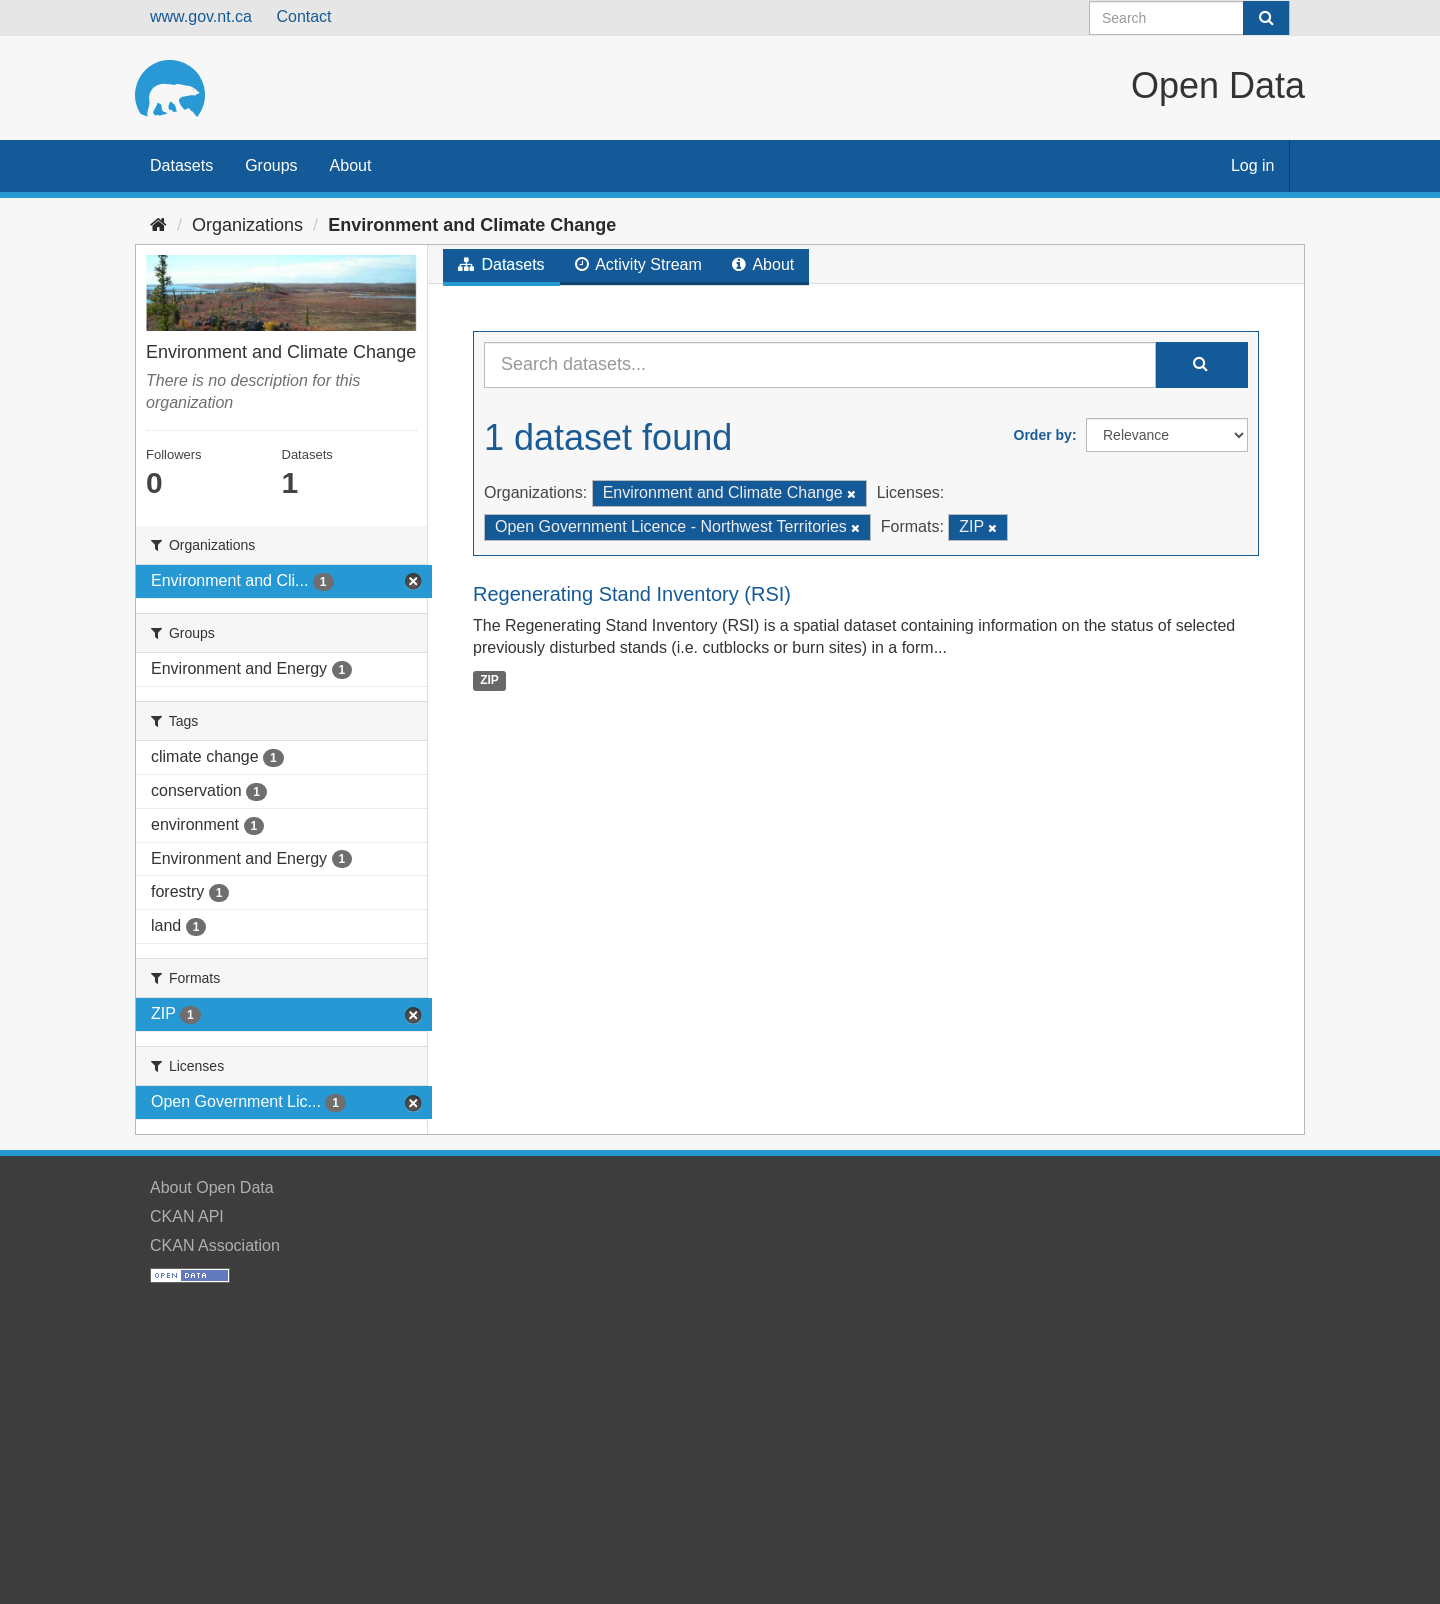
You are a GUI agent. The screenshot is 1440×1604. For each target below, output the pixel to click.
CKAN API (187, 1216)
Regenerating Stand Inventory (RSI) (632, 594)
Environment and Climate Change (472, 225)
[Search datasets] (1189, 18)
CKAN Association (215, 1245)
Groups (271, 165)
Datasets (181, 165)
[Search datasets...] (820, 365)
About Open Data (212, 1187)
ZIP (489, 680)
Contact (303, 16)
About (351, 165)
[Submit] (1266, 18)
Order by (1043, 435)
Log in (1253, 165)
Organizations (247, 225)
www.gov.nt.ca (201, 16)
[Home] (158, 225)
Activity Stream (638, 264)
